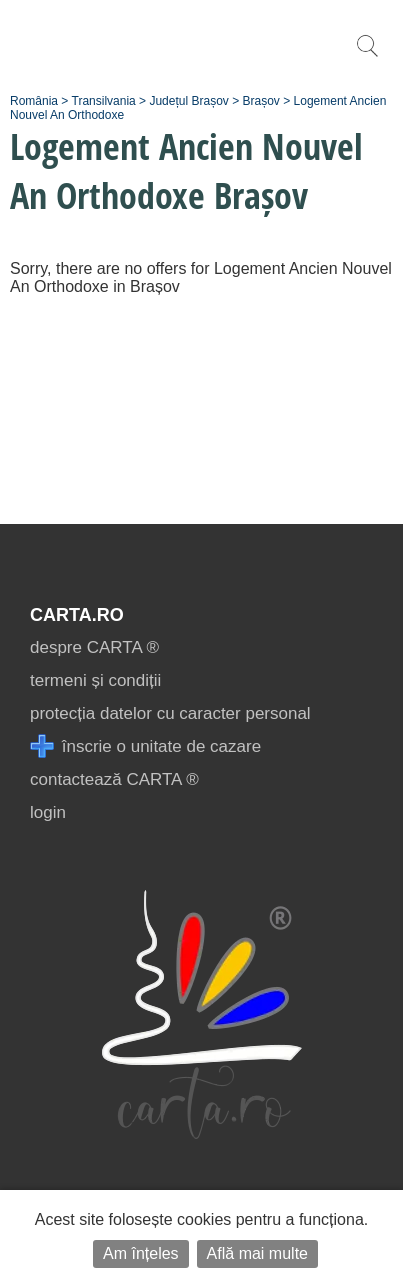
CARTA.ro (77, 615)
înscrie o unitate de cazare (145, 746)
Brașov (261, 101)
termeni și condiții (95, 680)
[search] (367, 56)
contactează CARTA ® (114, 779)
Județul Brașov (188, 101)
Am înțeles (141, 1253)
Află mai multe (257, 1253)
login (48, 812)
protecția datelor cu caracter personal (170, 713)
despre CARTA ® (94, 647)
